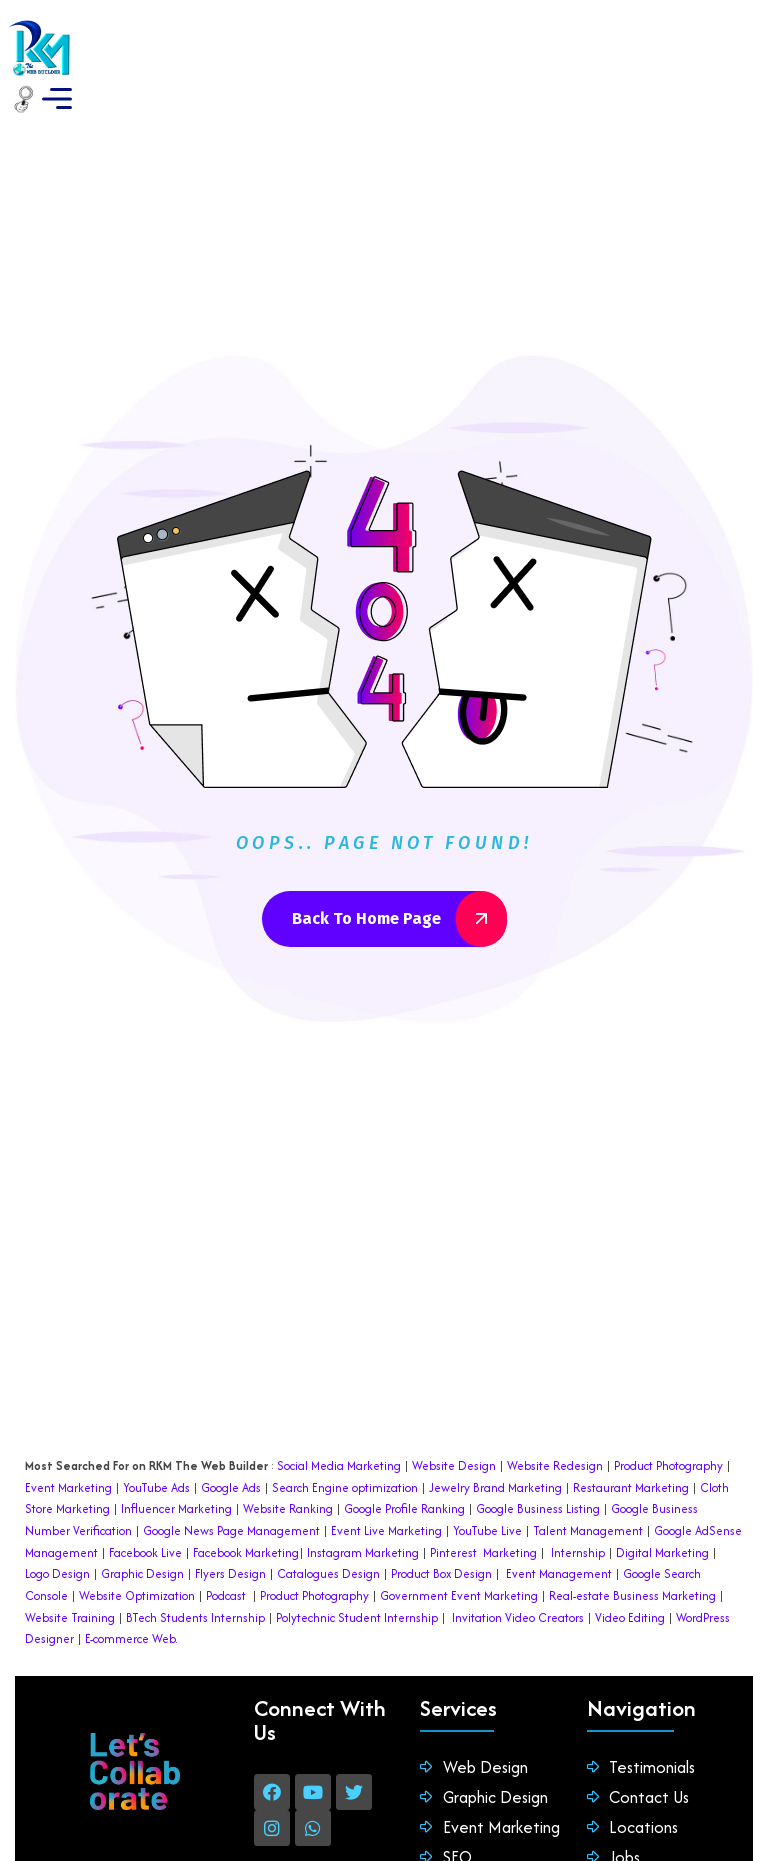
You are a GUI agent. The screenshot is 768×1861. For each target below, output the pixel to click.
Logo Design (57, 1521)
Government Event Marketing (459, 1543)
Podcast (226, 1543)
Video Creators (544, 1565)
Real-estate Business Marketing (632, 1543)
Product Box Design (441, 1521)
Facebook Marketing (246, 1500)
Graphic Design (141, 1521)
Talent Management (588, 1478)
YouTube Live (486, 1478)
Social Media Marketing (339, 1413)
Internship (576, 1500)
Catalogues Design (328, 1521)
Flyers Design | (234, 1521)
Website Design (454, 1413)
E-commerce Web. (131, 1586)
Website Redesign (553, 1413)
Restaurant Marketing (631, 1435)
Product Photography (667, 1413)
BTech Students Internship (194, 1565)
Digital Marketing (662, 1500)
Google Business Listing (538, 1456)
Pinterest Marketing (483, 1500)
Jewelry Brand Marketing (495, 1435)
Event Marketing (68, 1435)
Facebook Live (145, 1500)
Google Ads (231, 1435)
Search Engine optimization (345, 1435)
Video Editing (630, 1565)
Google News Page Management (231, 1478)
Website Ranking (288, 1456)
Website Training (70, 1565)
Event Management (559, 1521)
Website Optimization (137, 1543)
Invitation (477, 1565)
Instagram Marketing (363, 1500)
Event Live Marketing (385, 1478)
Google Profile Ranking (404, 1456)
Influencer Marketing (176, 1456)
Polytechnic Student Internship (357, 1565)
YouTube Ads (156, 1435)
